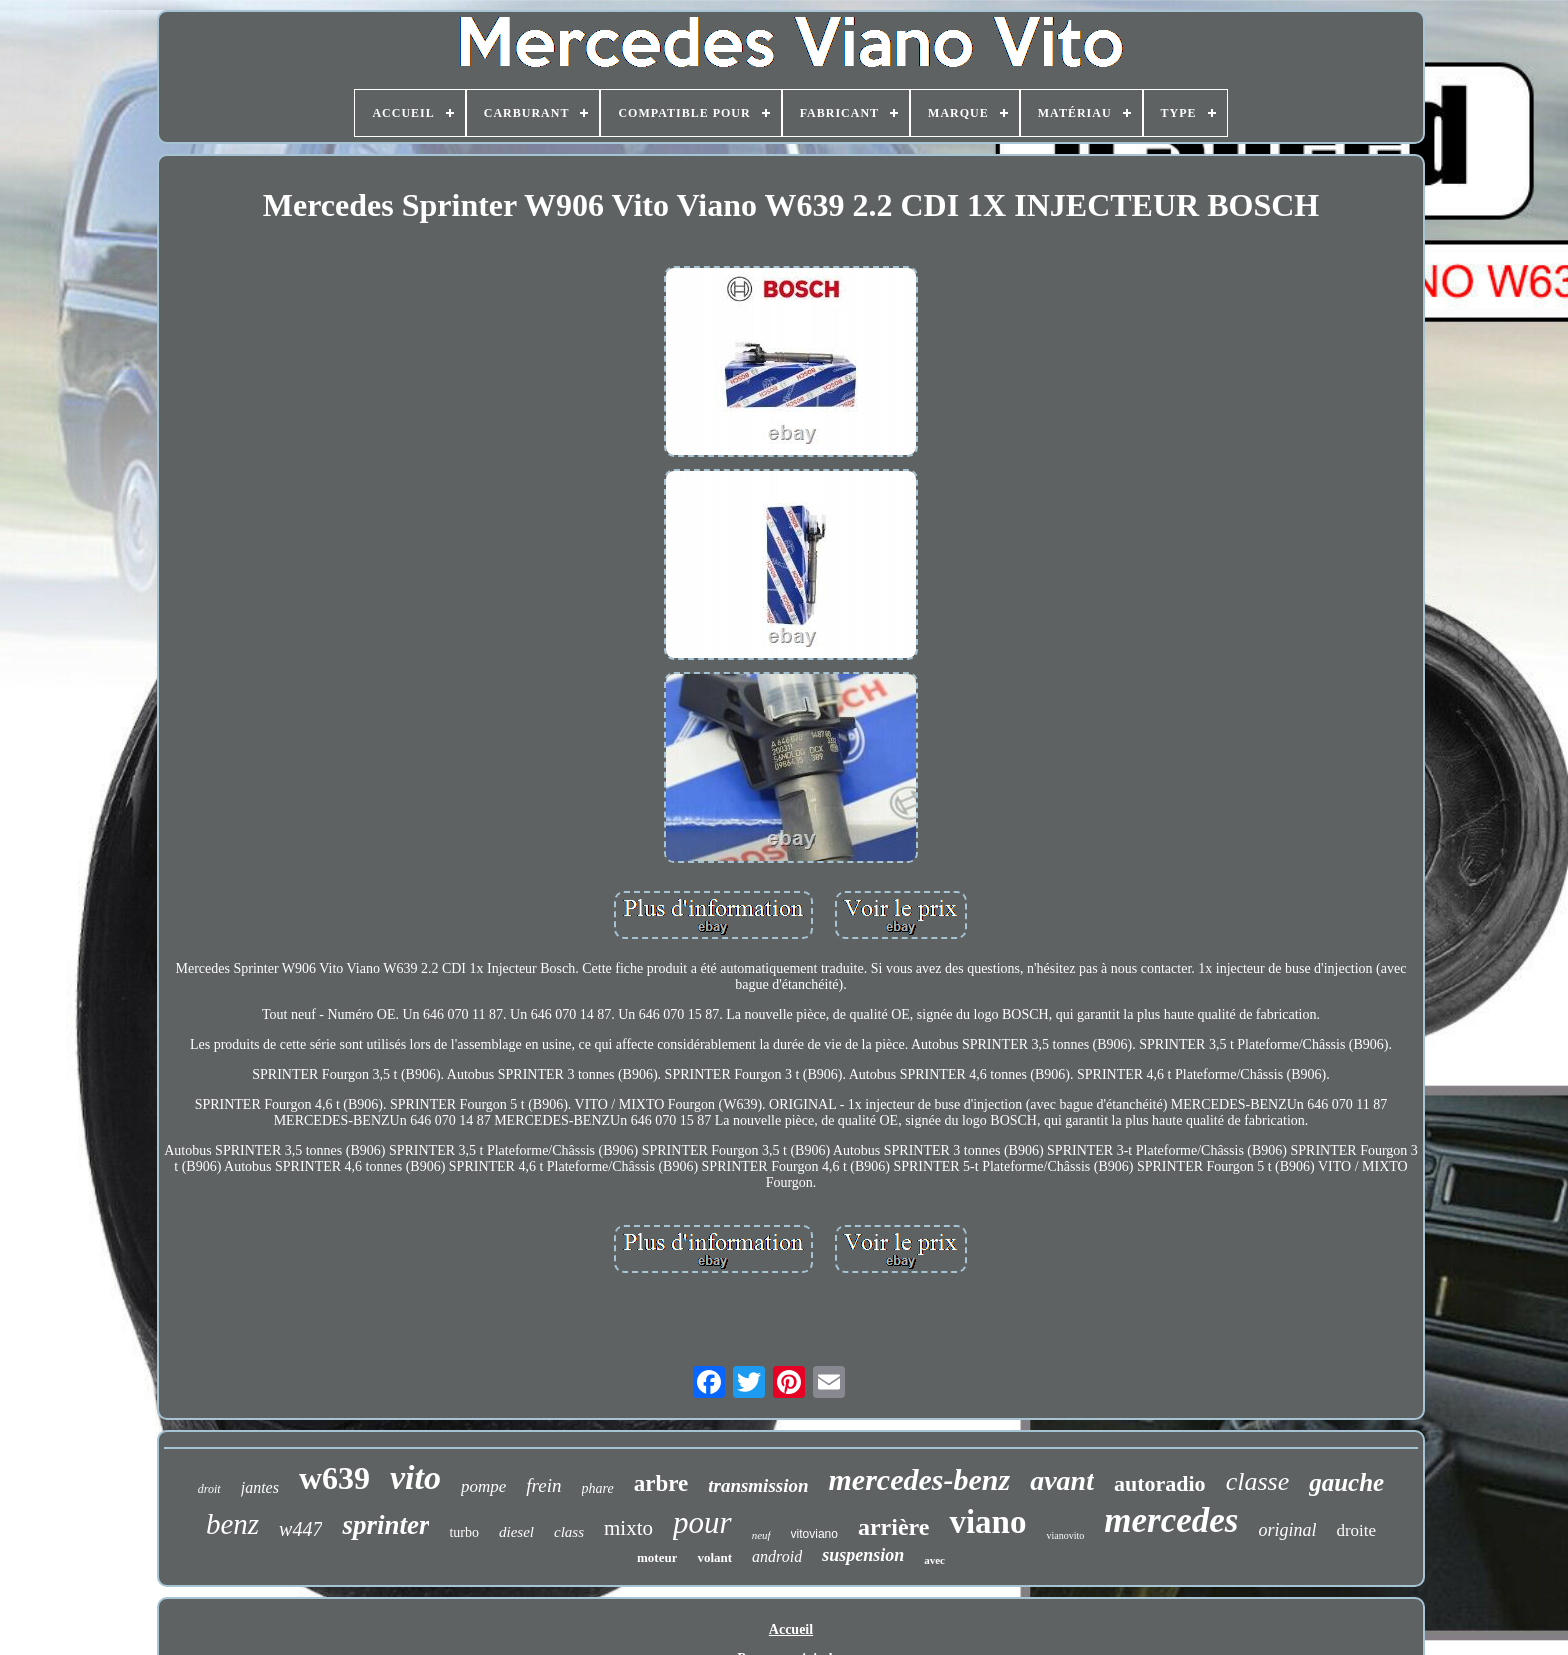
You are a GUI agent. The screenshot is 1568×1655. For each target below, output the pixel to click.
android (777, 1556)
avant (1062, 1480)
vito (415, 1477)
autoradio (1160, 1483)
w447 (300, 1529)
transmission (758, 1485)
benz (232, 1524)
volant (714, 1557)
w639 (334, 1478)
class (569, 1532)
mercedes (1171, 1520)
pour (702, 1522)
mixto (628, 1528)
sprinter (385, 1525)
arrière (894, 1527)
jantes (260, 1487)
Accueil (791, 1629)
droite (1356, 1530)
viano (987, 1522)
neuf (761, 1535)
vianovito (1065, 1535)
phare (598, 1488)
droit (209, 1489)
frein (543, 1485)
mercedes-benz (920, 1479)
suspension (863, 1555)
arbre (661, 1483)
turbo (464, 1532)
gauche (1346, 1482)
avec (934, 1560)
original (1287, 1530)
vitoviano (814, 1534)
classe (1258, 1481)
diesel (516, 1532)
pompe (483, 1486)
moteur (657, 1557)
